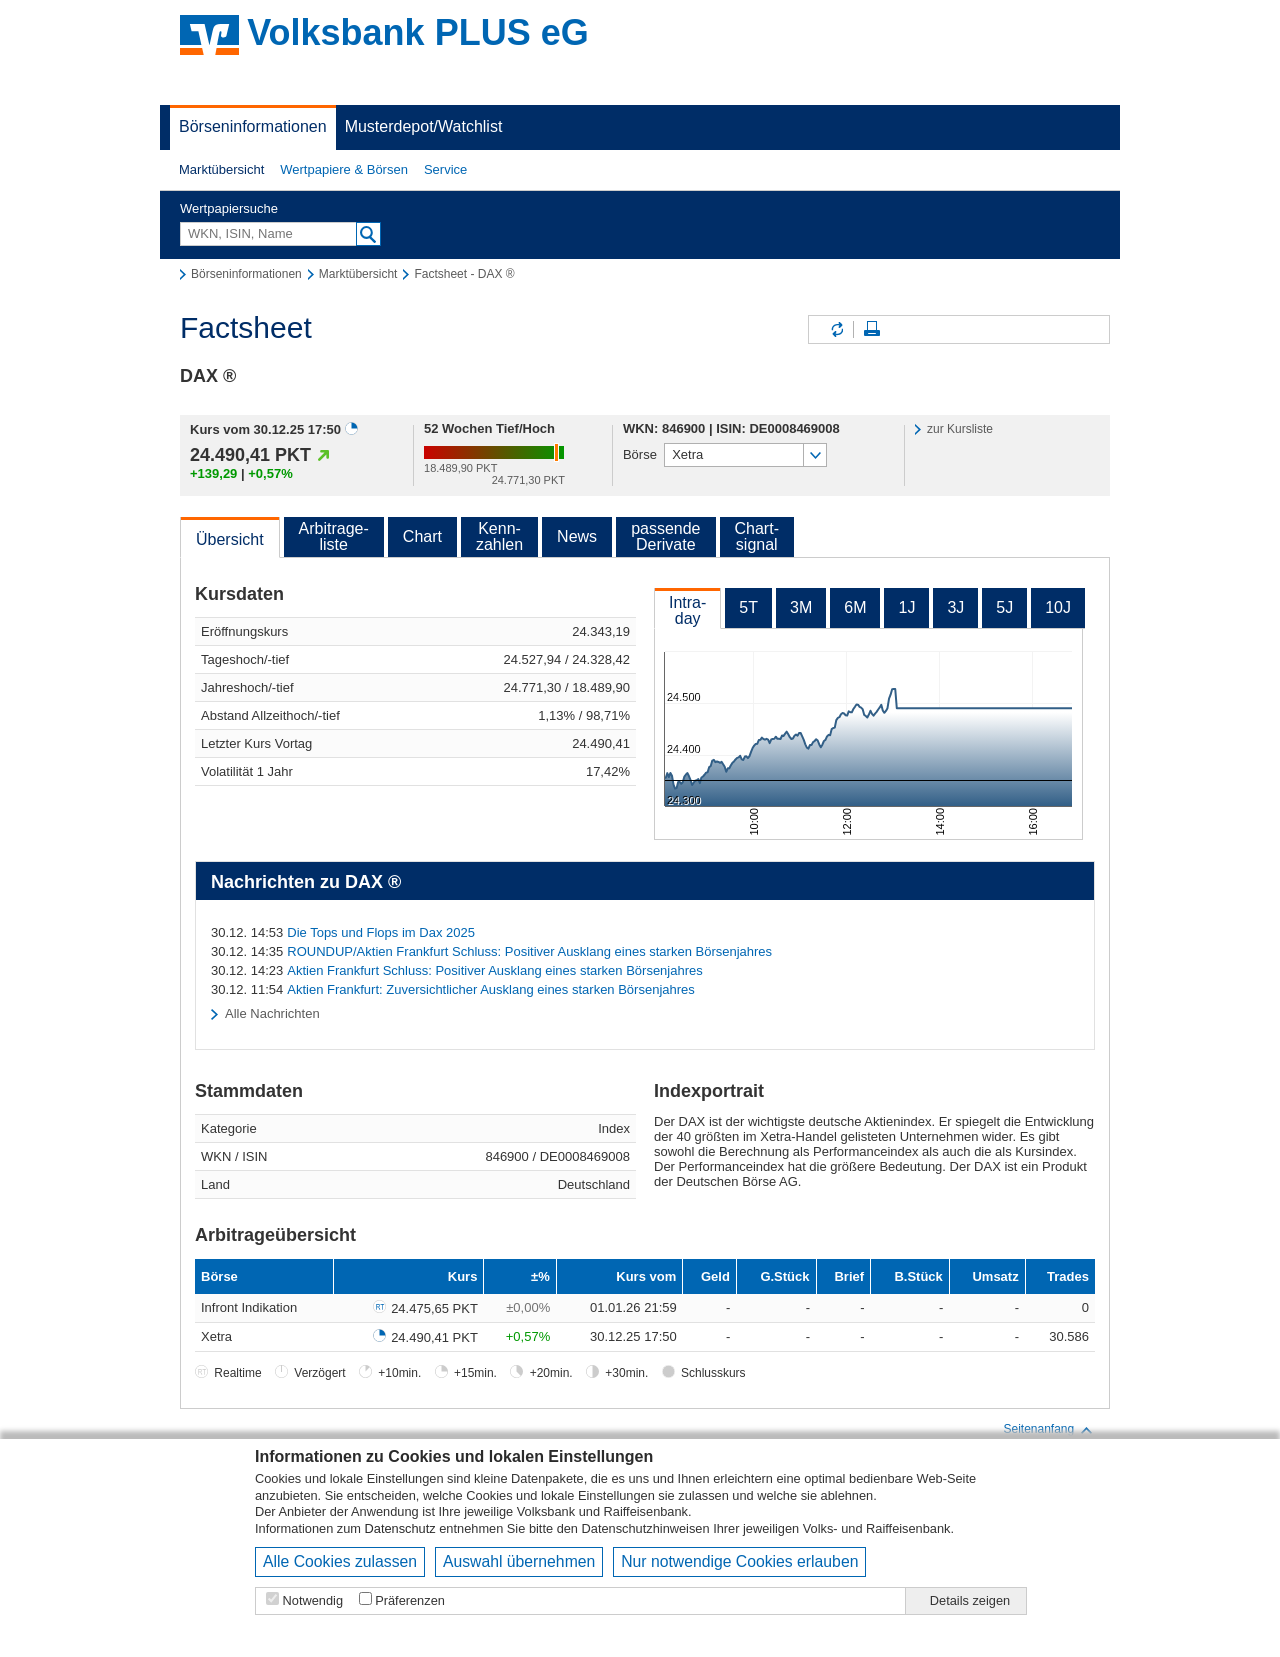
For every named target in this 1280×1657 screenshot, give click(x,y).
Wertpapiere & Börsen (344, 169)
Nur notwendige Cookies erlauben (739, 1561)
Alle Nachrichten (272, 1013)
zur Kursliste (960, 429)
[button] (221, 170)
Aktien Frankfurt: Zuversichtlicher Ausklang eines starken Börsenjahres (491, 989)
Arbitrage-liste (334, 536)
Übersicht (230, 539)
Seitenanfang (1048, 1430)
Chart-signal (757, 536)
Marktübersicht (221, 169)
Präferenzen (410, 1600)
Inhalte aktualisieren (836, 329)
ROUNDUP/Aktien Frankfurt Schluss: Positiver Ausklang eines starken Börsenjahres (529, 951)
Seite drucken (872, 329)
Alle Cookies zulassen (340, 1561)
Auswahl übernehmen (519, 1561)
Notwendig (313, 1600)
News (577, 536)
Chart (422, 536)
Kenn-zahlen (499, 536)
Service (445, 169)
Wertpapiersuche (229, 208)
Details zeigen (970, 1600)
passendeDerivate (665, 536)
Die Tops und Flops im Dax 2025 (381, 932)
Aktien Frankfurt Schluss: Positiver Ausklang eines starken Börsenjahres (494, 970)
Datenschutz (400, 1528)
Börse (640, 454)
